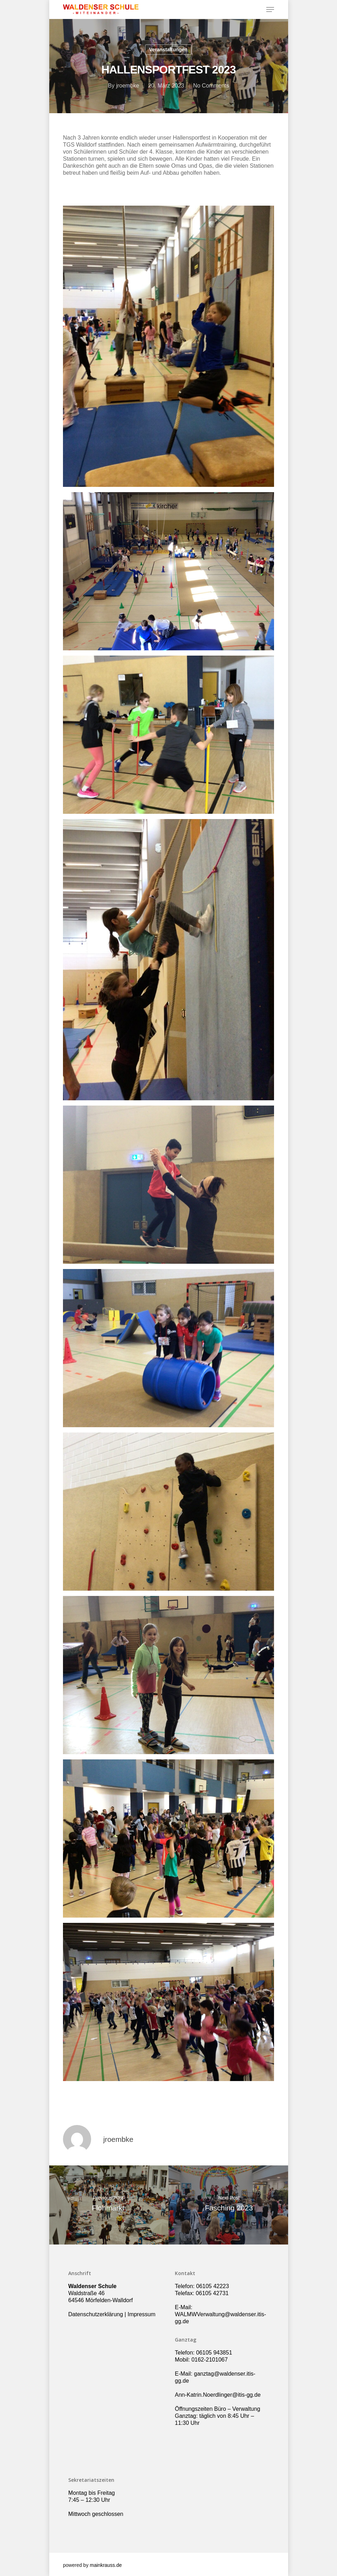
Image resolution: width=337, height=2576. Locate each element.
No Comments (211, 86)
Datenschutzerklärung (95, 2314)
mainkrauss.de (106, 2565)
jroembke (127, 86)
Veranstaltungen (168, 49)
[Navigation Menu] (270, 9)
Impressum (141, 2314)
